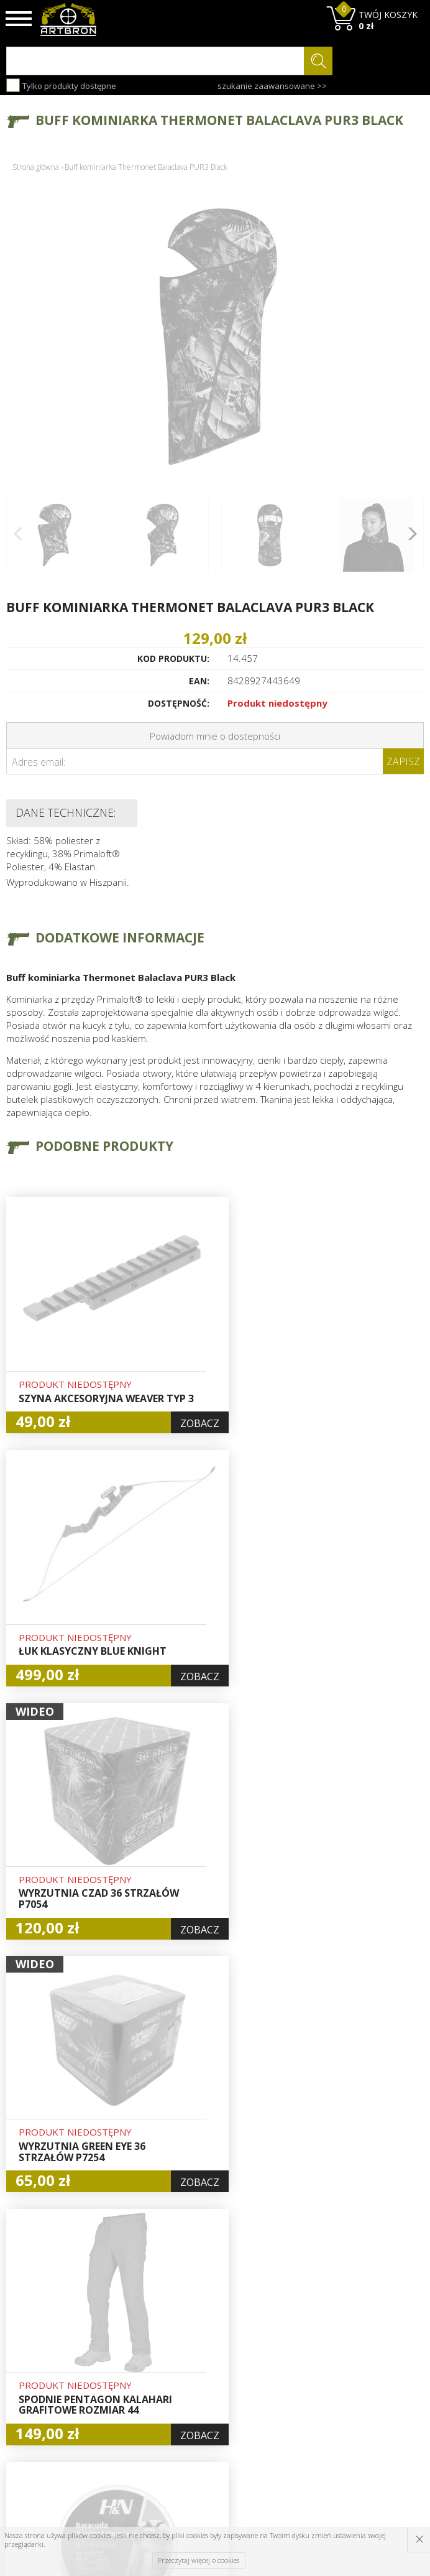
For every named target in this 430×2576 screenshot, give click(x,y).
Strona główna (35, 167)
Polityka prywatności (210, 2399)
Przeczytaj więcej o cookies (198, 2560)
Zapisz (403, 761)
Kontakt (129, 2420)
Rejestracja (208, 2364)
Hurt (194, 2335)
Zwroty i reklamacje (136, 2399)
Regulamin (135, 2378)
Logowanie (207, 2349)
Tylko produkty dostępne (61, 85)
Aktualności (137, 2349)
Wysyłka (130, 2364)
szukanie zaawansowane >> (272, 85)
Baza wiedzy (139, 2335)
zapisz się (382, 2381)
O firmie (131, 2321)
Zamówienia (210, 2378)
